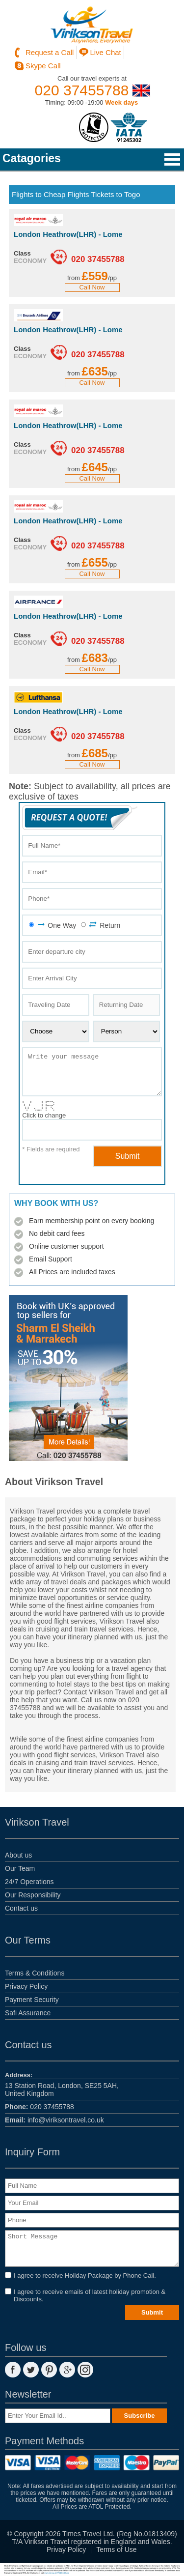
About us (18, 1855)
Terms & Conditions (34, 1973)
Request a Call (50, 52)
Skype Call (43, 65)
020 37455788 (82, 90)
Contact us (21, 1908)
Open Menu (172, 159)
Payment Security (32, 2000)
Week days (121, 102)
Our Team (20, 1868)
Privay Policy (66, 2549)
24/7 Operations (29, 1882)
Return (104, 925)
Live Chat (105, 52)
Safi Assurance (28, 2013)
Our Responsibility (33, 1895)
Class (22, 253)
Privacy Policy (26, 1986)
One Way (56, 925)
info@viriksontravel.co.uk (54, 2120)
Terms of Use (116, 2549)
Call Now (92, 287)
